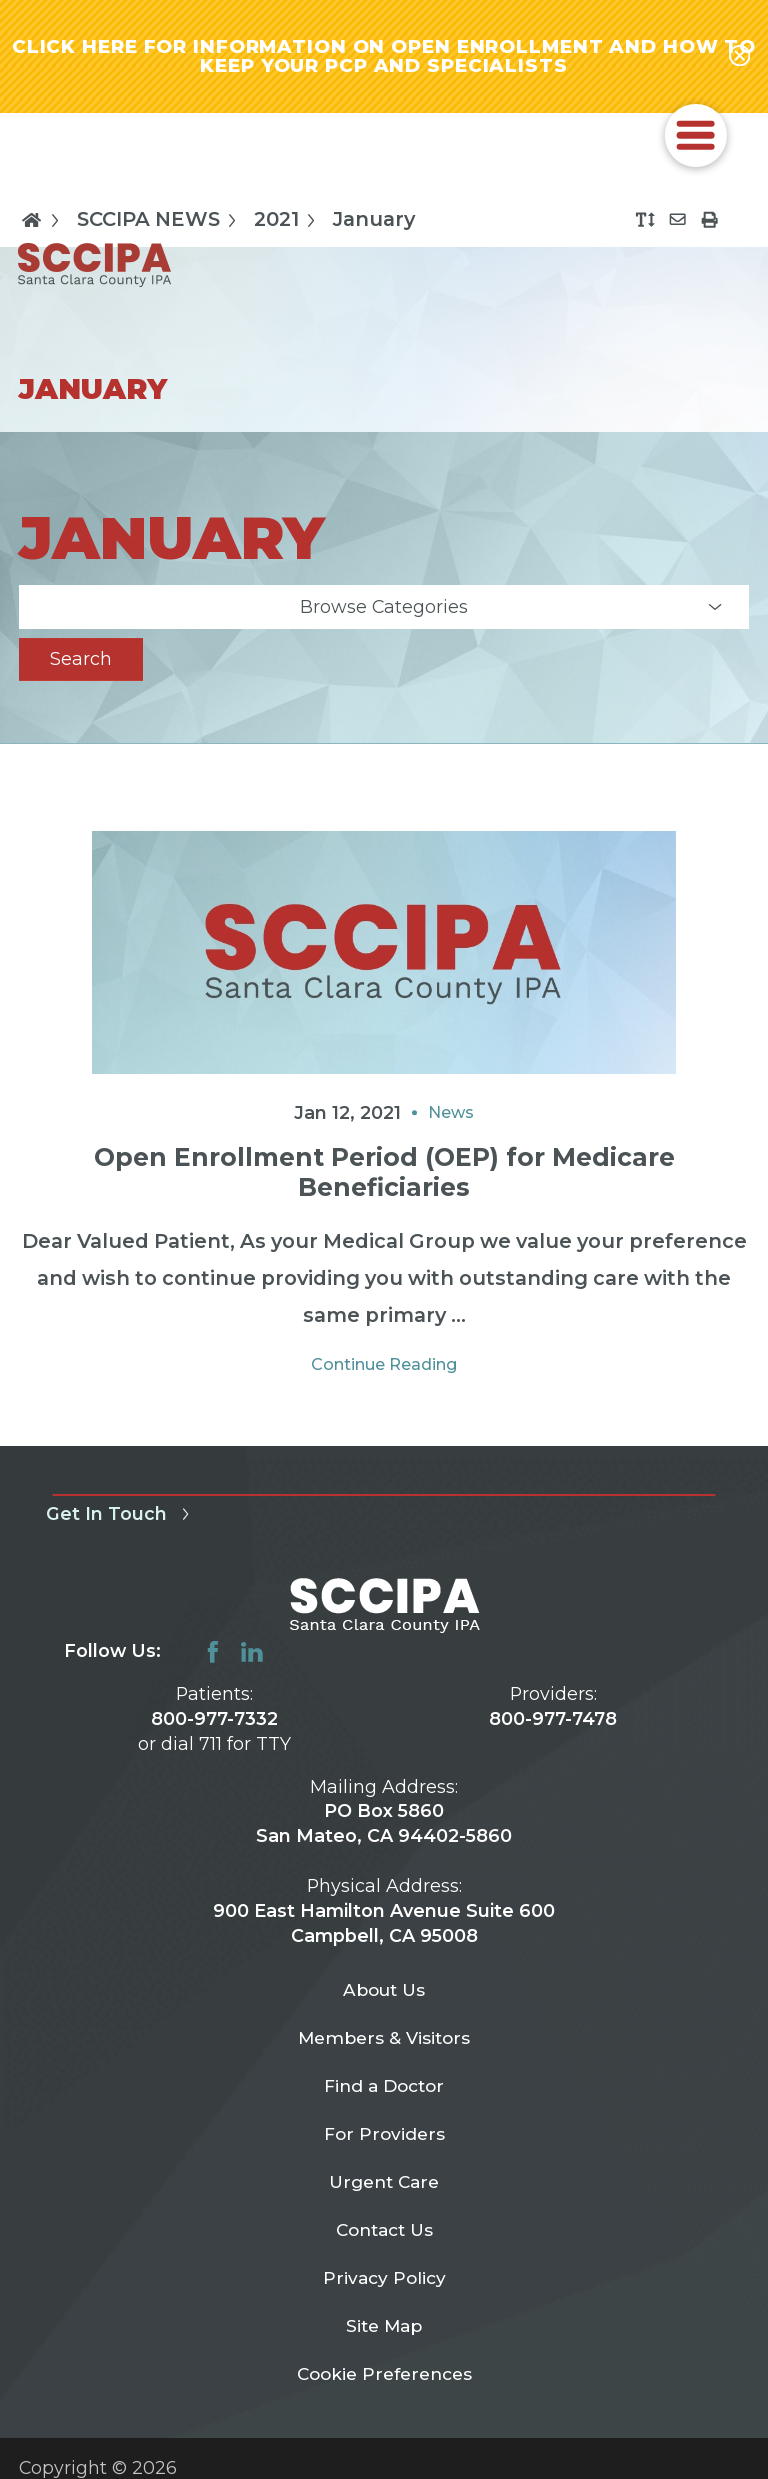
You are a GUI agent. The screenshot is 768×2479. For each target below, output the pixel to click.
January (374, 222)
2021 (288, 221)
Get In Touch (121, 1515)
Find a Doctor (384, 2092)
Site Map (384, 2341)
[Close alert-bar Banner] (740, 57)
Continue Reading (384, 1366)
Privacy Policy (384, 2291)
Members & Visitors (384, 2042)
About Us (384, 1992)
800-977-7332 (214, 1719)
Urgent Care (384, 2191)
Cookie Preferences (384, 2390)
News (451, 1113)
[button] (696, 137)
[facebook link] (213, 1653)
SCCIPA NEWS (160, 221)
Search (81, 660)
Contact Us (384, 2241)
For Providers (384, 2142)
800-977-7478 (553, 1719)
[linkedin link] (252, 1653)
